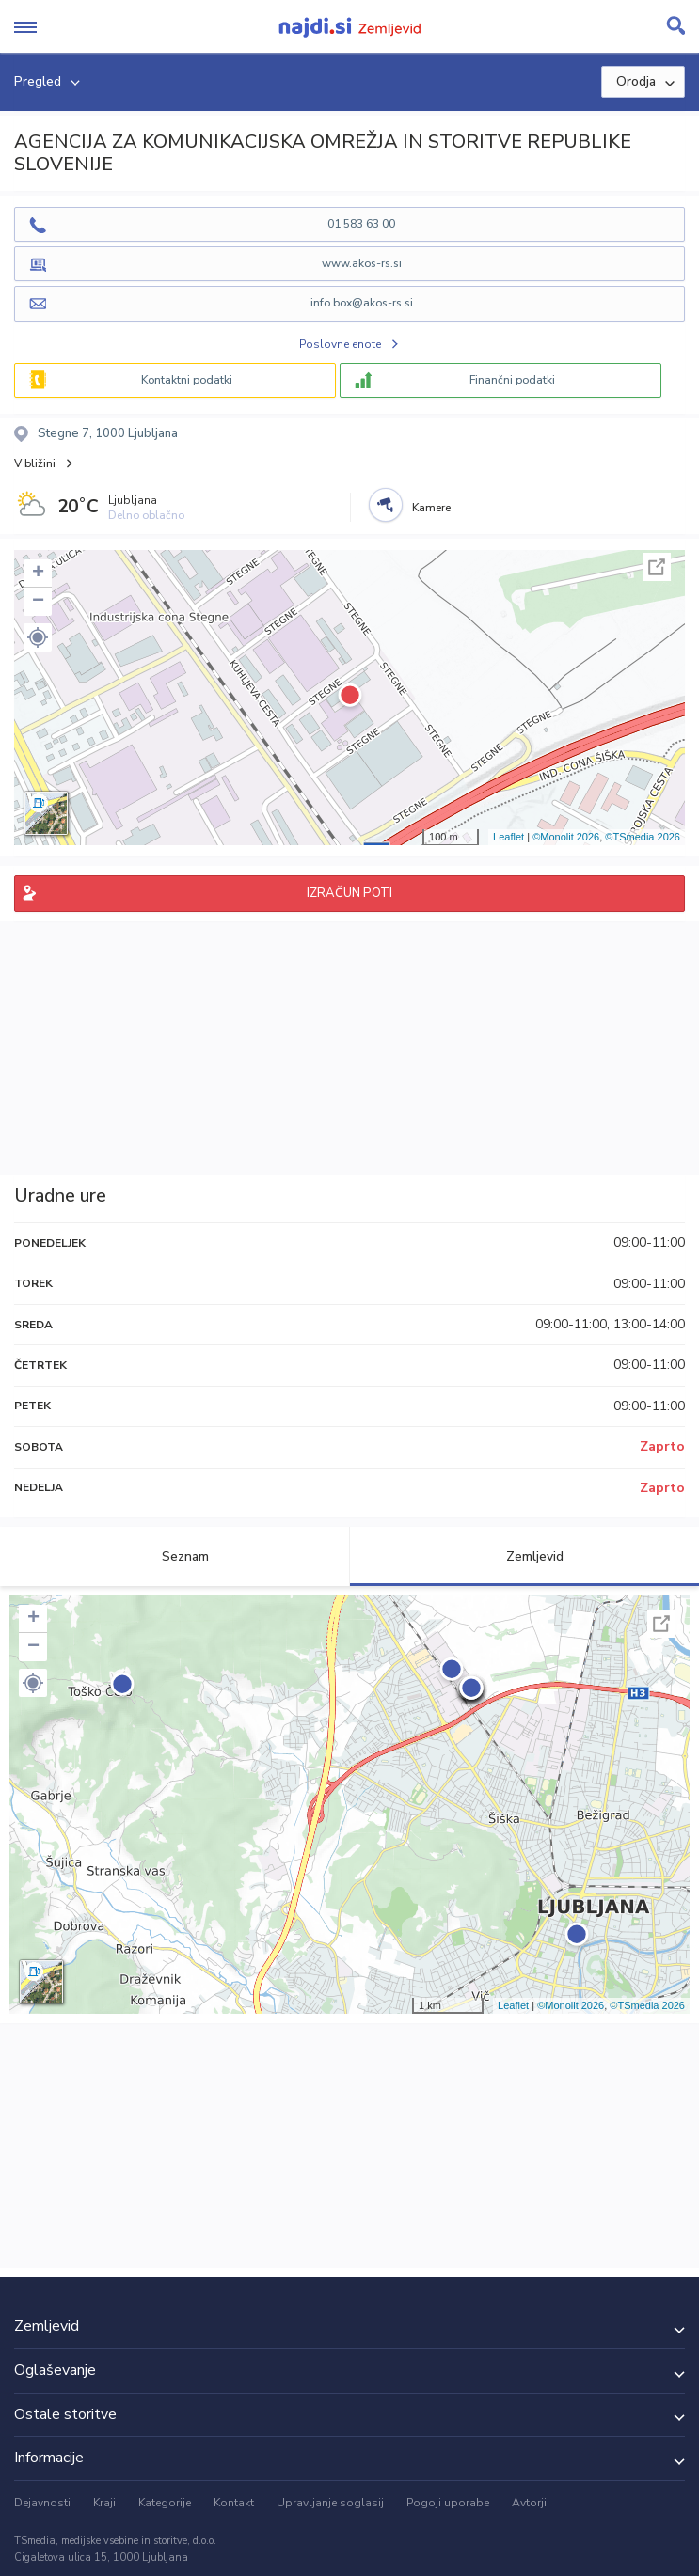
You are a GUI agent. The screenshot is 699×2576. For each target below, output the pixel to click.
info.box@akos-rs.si (361, 302)
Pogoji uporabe (447, 2502)
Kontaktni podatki (186, 379)
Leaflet (508, 836)
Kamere (431, 507)
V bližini (35, 463)
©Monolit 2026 (565, 836)
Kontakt (234, 2502)
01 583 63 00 (361, 223)
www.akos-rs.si (362, 263)
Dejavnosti (42, 2502)
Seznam (174, 1556)
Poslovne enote (340, 344)
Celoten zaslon (657, 567)
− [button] (38, 602)
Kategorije (164, 2502)
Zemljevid (524, 1556)
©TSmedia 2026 (642, 836)
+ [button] (38, 573)
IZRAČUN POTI (349, 893)
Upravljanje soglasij (330, 2502)
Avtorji (529, 2502)
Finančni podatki (512, 379)
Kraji (104, 2502)
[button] (38, 637)
